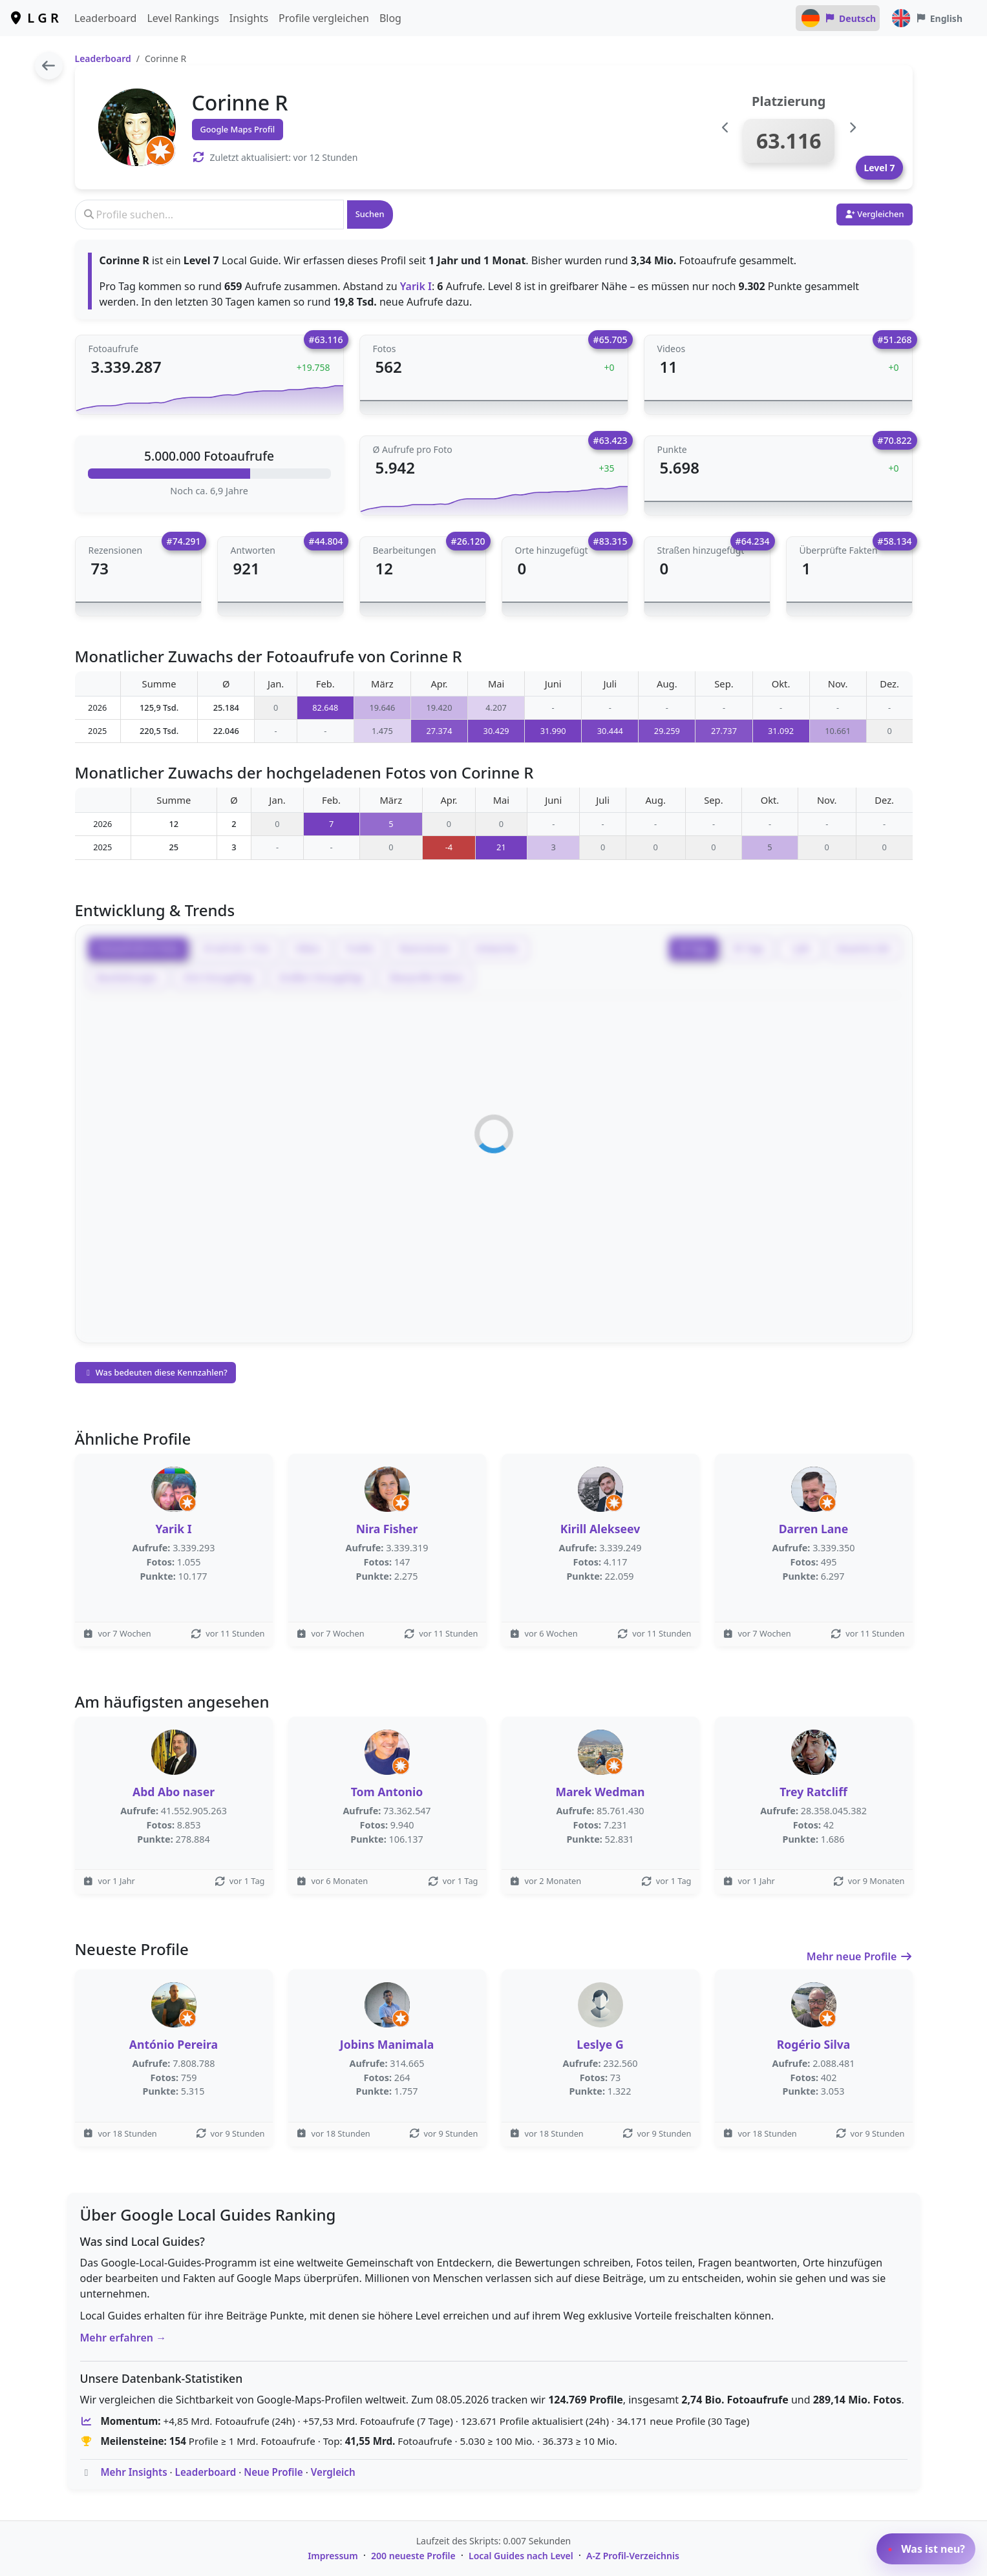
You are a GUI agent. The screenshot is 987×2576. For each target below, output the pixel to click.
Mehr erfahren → (123, 2337)
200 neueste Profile (413, 2556)
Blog (390, 18)
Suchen (370, 214)
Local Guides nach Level (521, 2556)
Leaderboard (105, 18)
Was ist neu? (926, 2549)
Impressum (333, 2556)
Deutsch (838, 18)
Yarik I (416, 286)
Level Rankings (182, 18)
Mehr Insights (133, 2472)
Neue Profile (273, 2472)
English (926, 18)
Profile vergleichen (324, 18)
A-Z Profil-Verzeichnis (632, 2556)
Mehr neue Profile (860, 1956)
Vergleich (333, 2472)
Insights (248, 18)
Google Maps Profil (237, 129)
